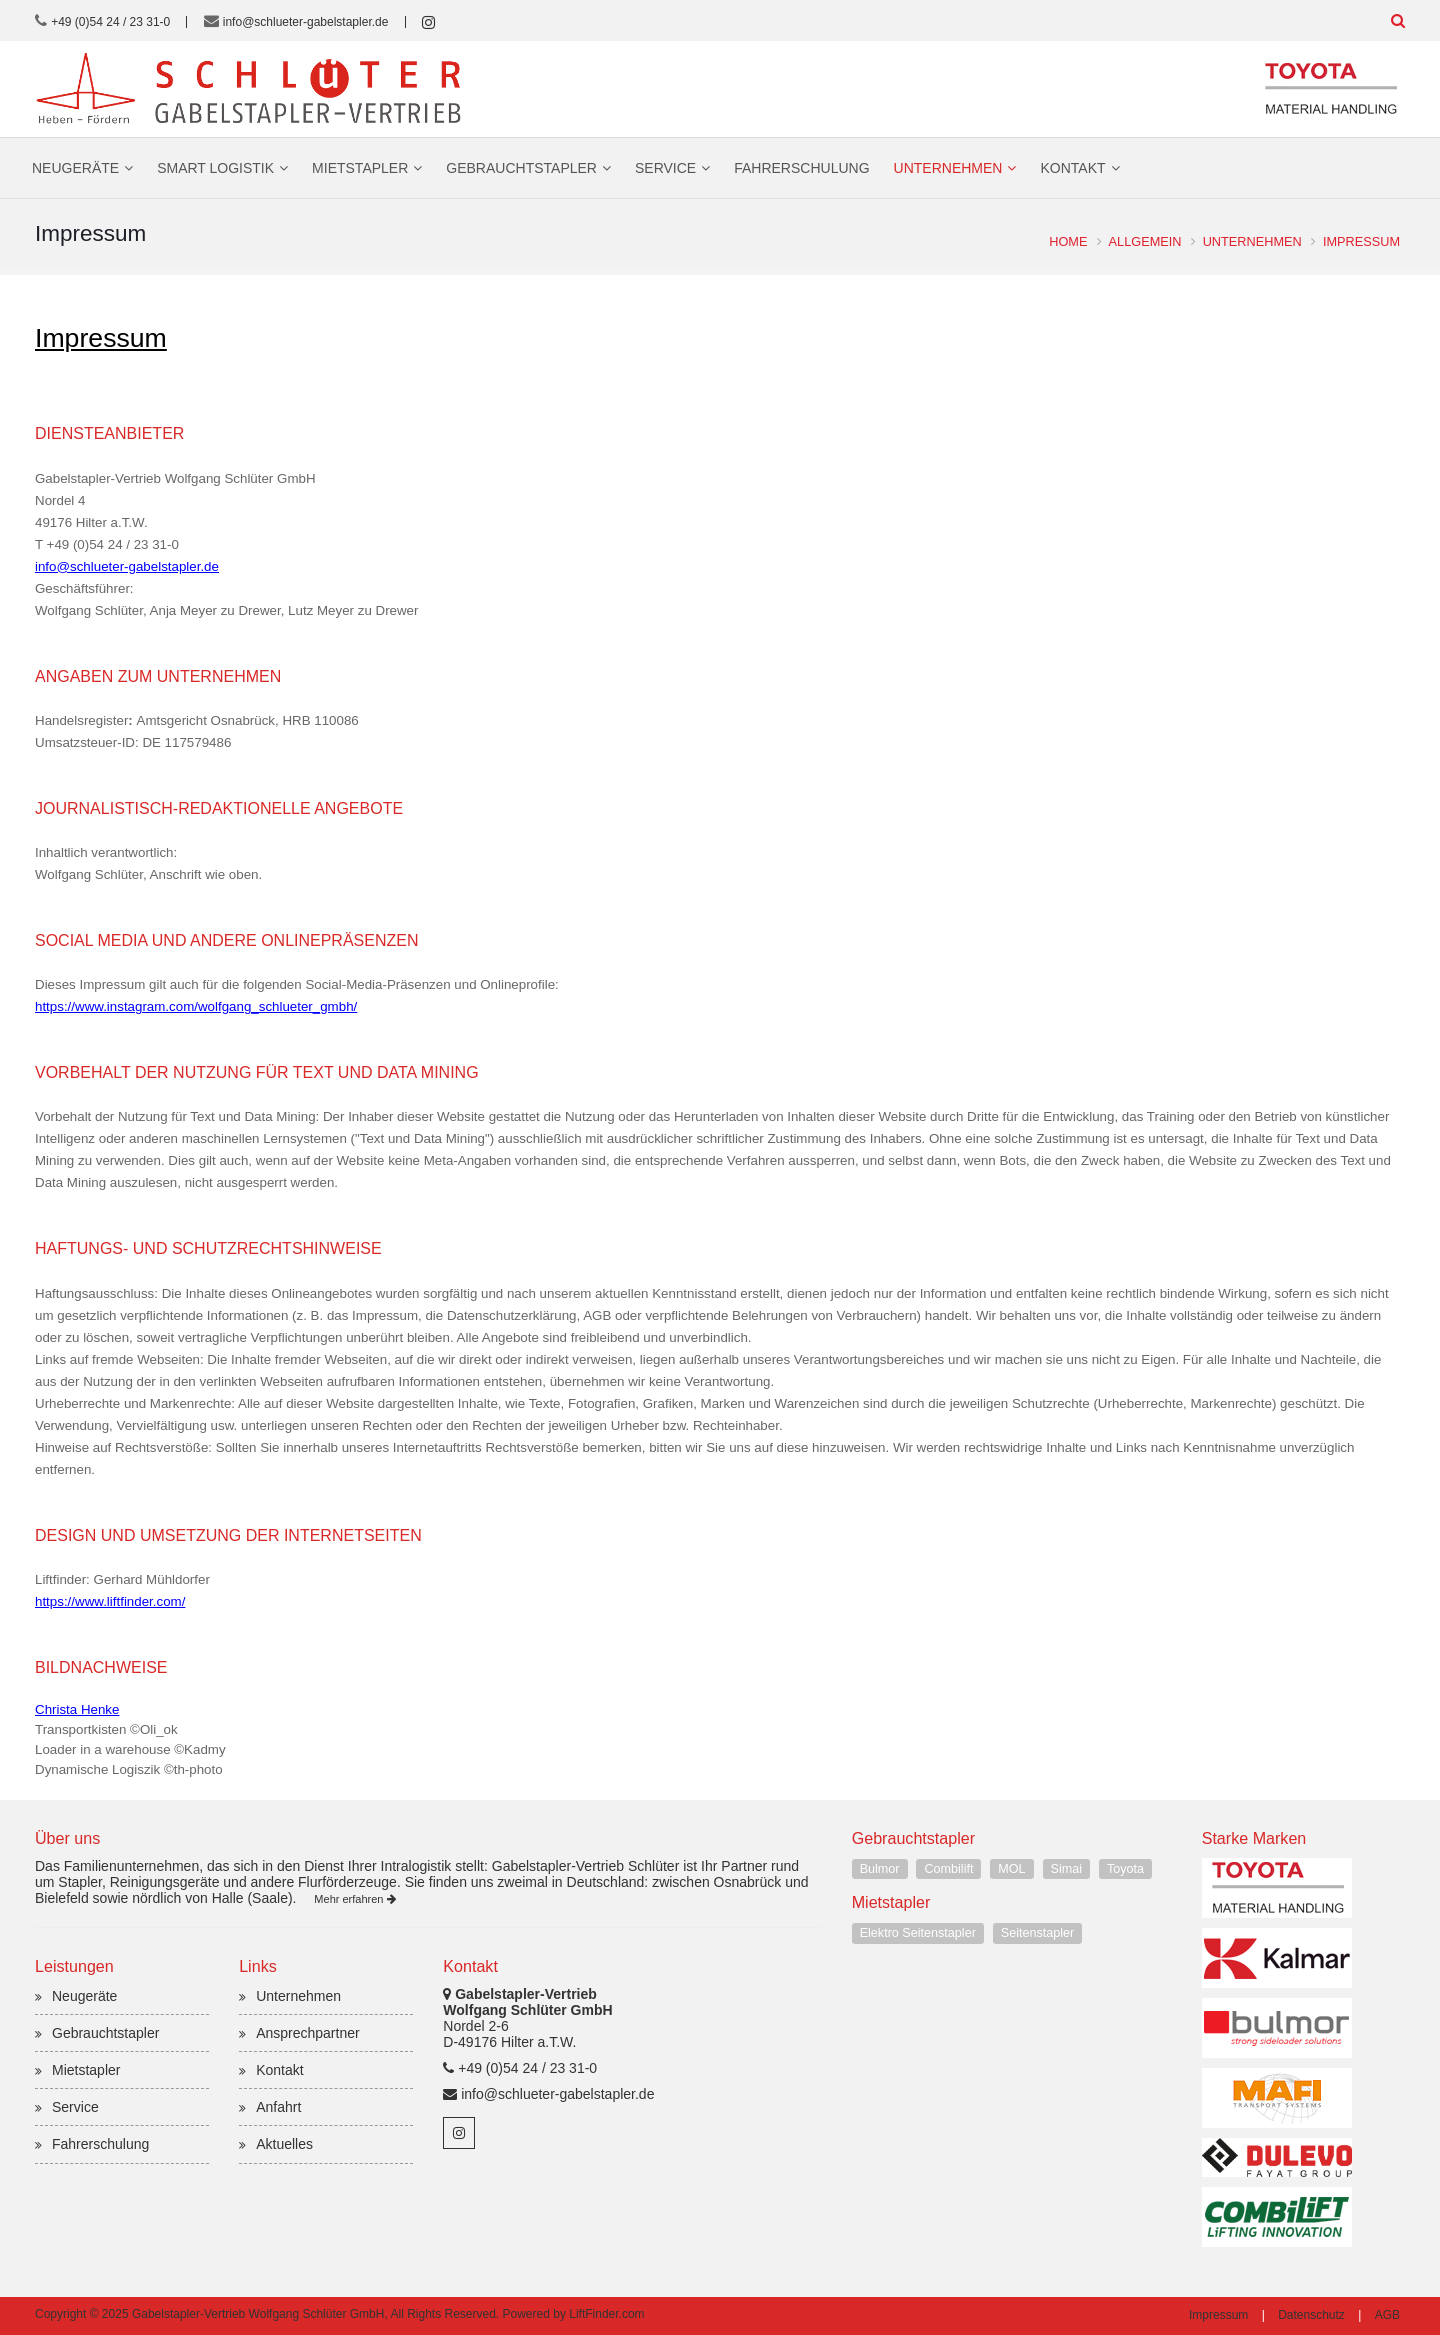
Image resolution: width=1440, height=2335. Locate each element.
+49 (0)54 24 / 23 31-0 (110, 22)
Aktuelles (284, 2144)
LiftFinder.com (606, 2314)
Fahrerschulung (801, 168)
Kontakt (1072, 168)
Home (1068, 241)
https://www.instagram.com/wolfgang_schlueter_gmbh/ (196, 1006)
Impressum (1361, 241)
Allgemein (1144, 241)
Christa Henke (77, 1709)
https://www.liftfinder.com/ (110, 1601)
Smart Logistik (215, 168)
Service (665, 168)
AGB (1387, 2315)
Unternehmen (948, 168)
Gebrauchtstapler (521, 168)
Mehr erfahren (354, 1899)
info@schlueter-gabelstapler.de (306, 22)
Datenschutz (1311, 2315)
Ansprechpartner (308, 2033)
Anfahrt (278, 2107)
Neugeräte (75, 168)
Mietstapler (360, 168)
